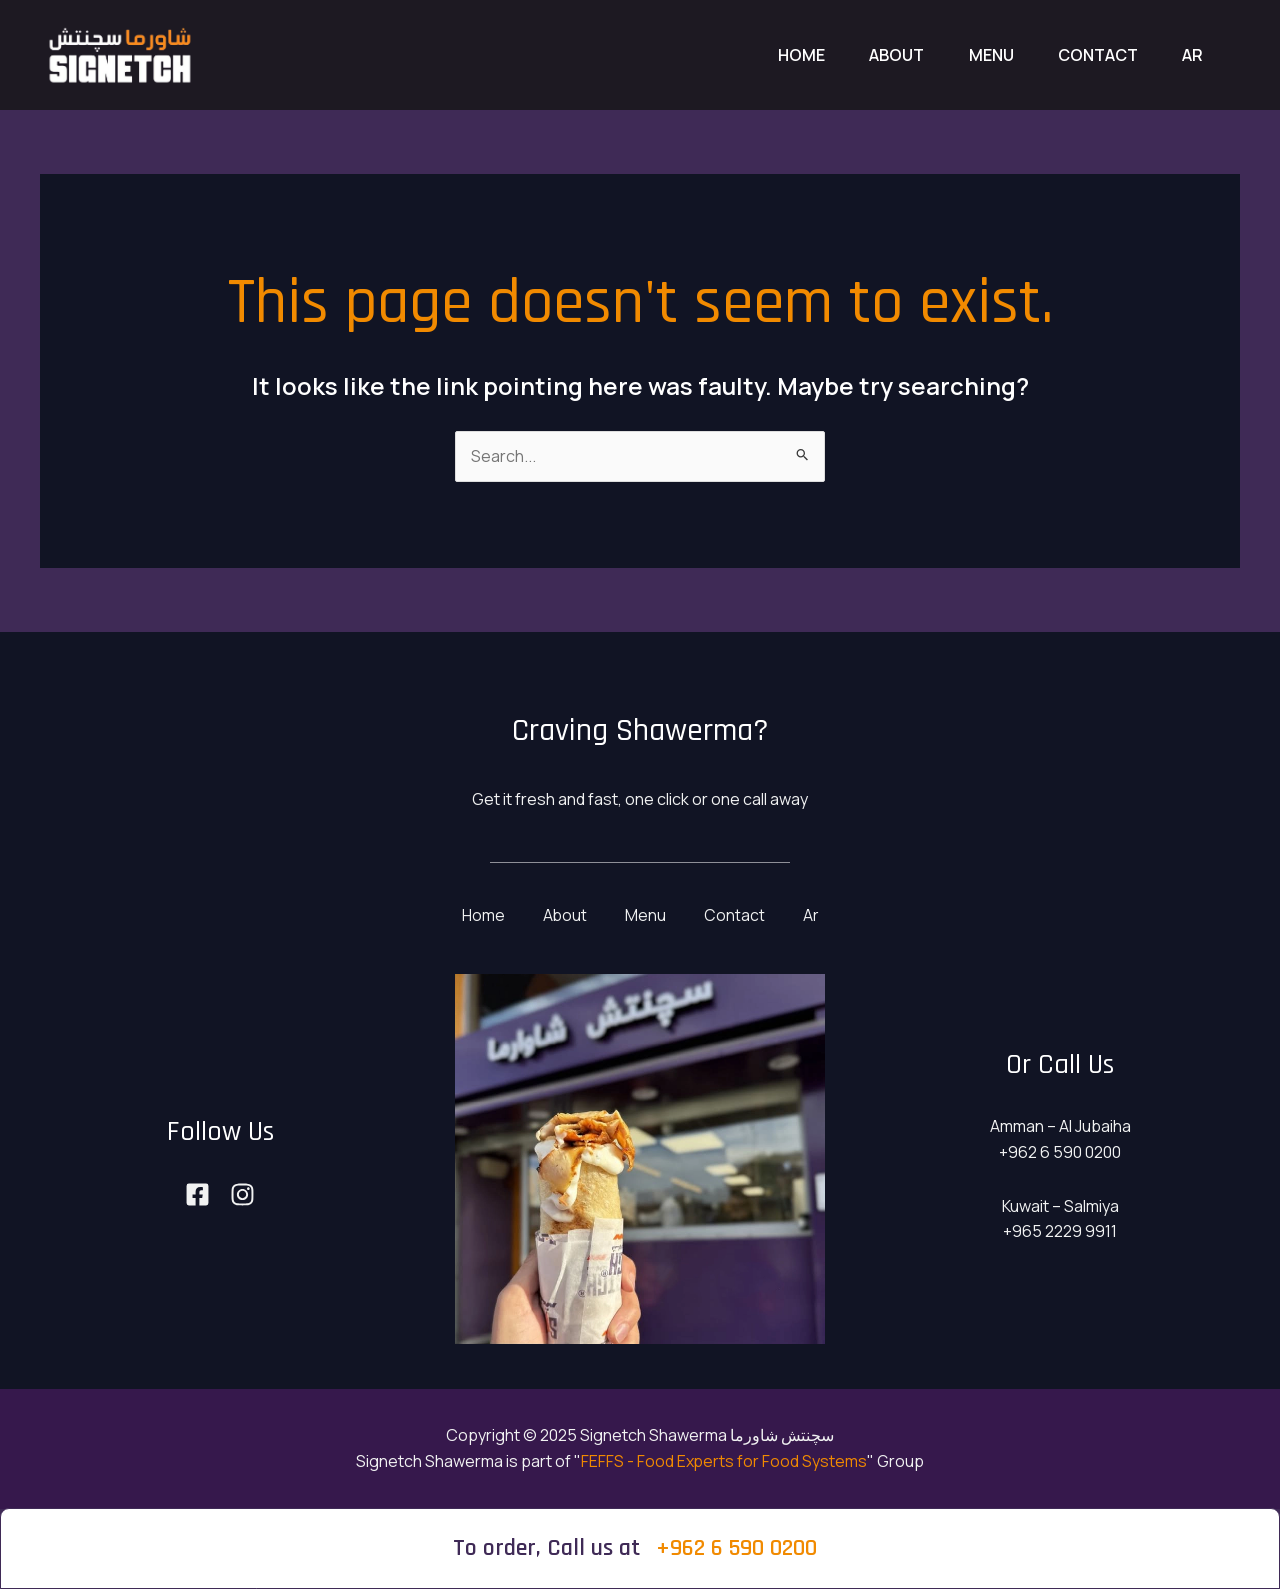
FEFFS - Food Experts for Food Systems (724, 1461)
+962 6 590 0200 (737, 1548)
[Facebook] (197, 1194)
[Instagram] (242, 1194)
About (876, 55)
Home (775, 55)
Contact (1089, 55)
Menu (976, 55)
